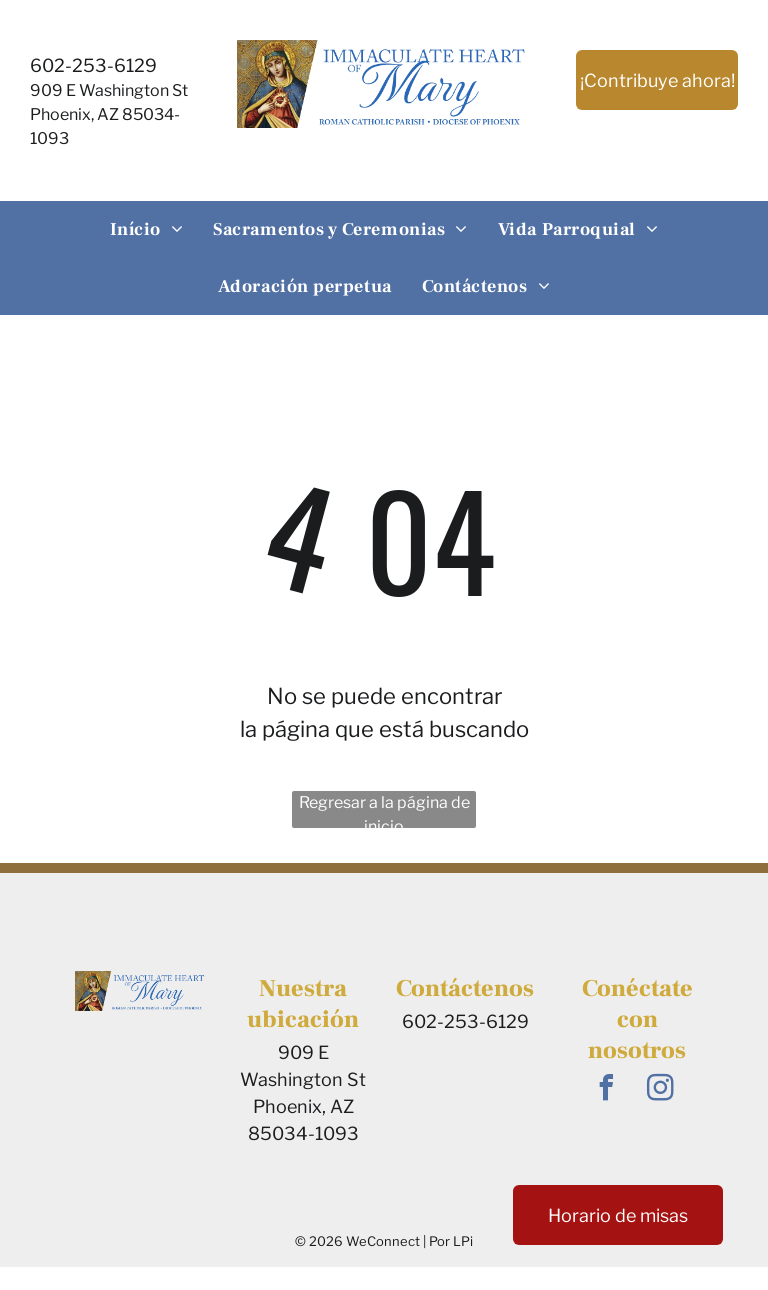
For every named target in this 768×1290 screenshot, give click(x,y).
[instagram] (661, 1090)
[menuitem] (147, 229)
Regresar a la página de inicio (384, 810)
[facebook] (607, 1090)
